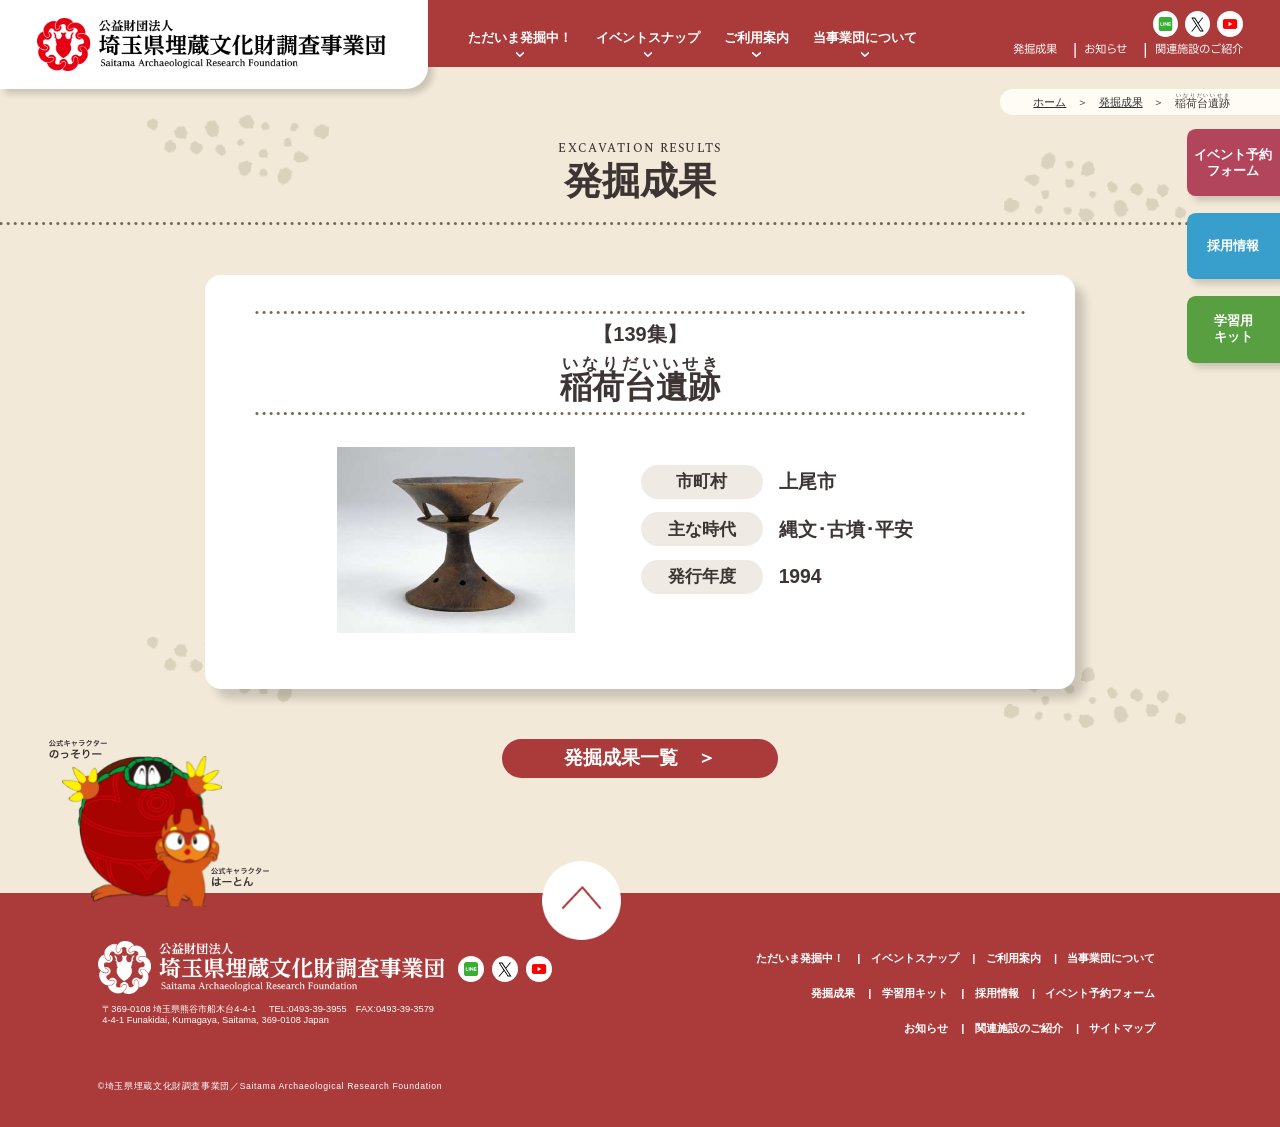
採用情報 (1233, 245)
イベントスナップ (648, 37)
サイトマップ (1122, 1028)
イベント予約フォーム (1100, 993)
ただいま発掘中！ (520, 37)
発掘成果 (1035, 49)
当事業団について (865, 37)
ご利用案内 (756, 37)
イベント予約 (1233, 163)
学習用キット (1233, 328)
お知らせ (1105, 49)
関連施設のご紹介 (1199, 49)
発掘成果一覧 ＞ (640, 757)
